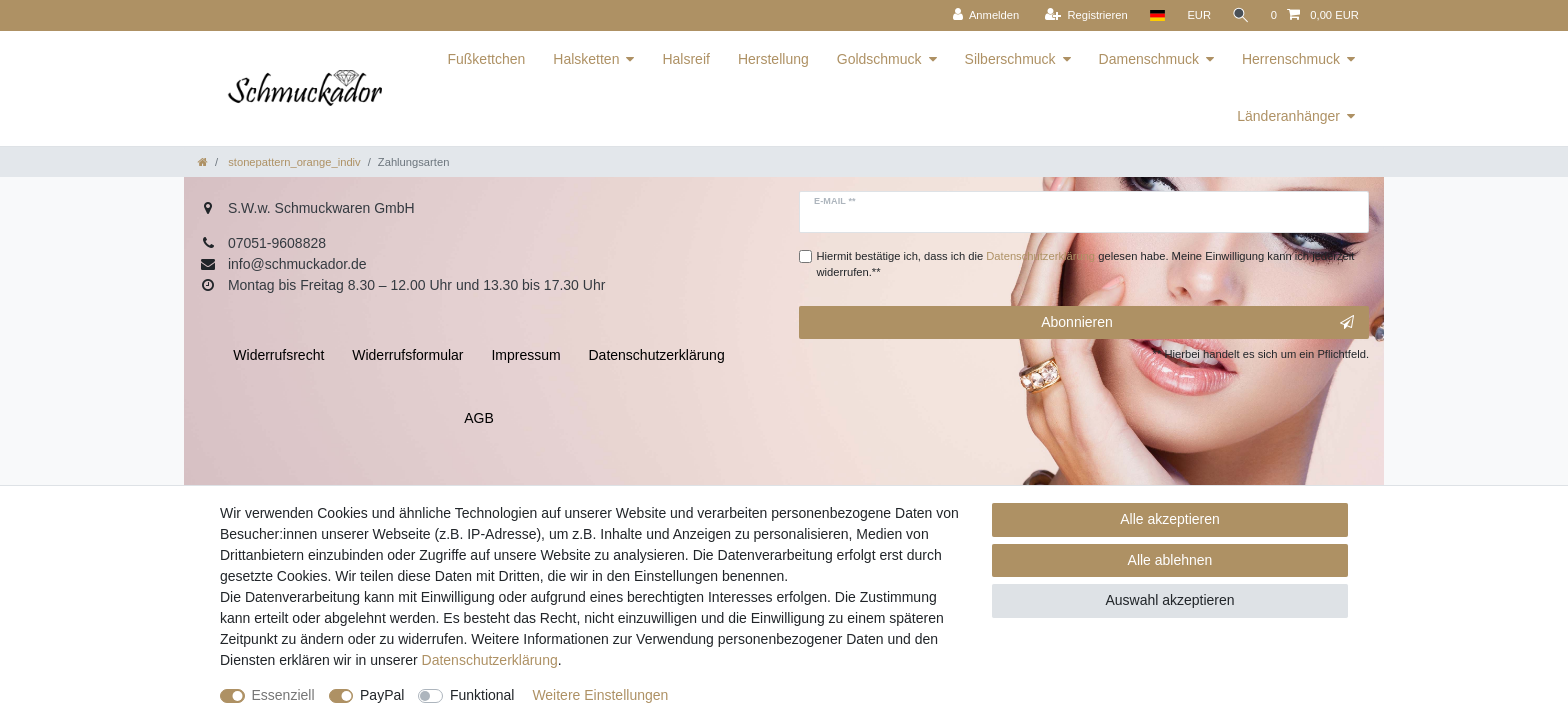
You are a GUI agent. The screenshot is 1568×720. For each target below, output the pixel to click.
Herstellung (773, 59)
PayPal (382, 695)
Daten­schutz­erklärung (490, 660)
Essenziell (283, 695)
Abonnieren (1197, 323)
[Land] (1154, 15)
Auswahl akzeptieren (1169, 600)
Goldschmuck (879, 59)
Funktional (482, 695)
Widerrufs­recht (278, 355)
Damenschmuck (1149, 59)
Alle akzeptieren (1170, 519)
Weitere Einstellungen (600, 695)
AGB (479, 418)
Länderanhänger (1288, 116)
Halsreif (685, 59)
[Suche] (1240, 15)
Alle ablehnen (1170, 560)
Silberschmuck (1010, 59)
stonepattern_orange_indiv (293, 162)
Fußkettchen (486, 59)
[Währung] (1197, 15)
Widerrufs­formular (407, 355)
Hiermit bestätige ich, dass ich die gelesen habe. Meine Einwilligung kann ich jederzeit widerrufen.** (1086, 264)
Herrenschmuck (1291, 59)
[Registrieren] (1083, 15)
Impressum (525, 355)
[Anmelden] (983, 15)
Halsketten (586, 59)
